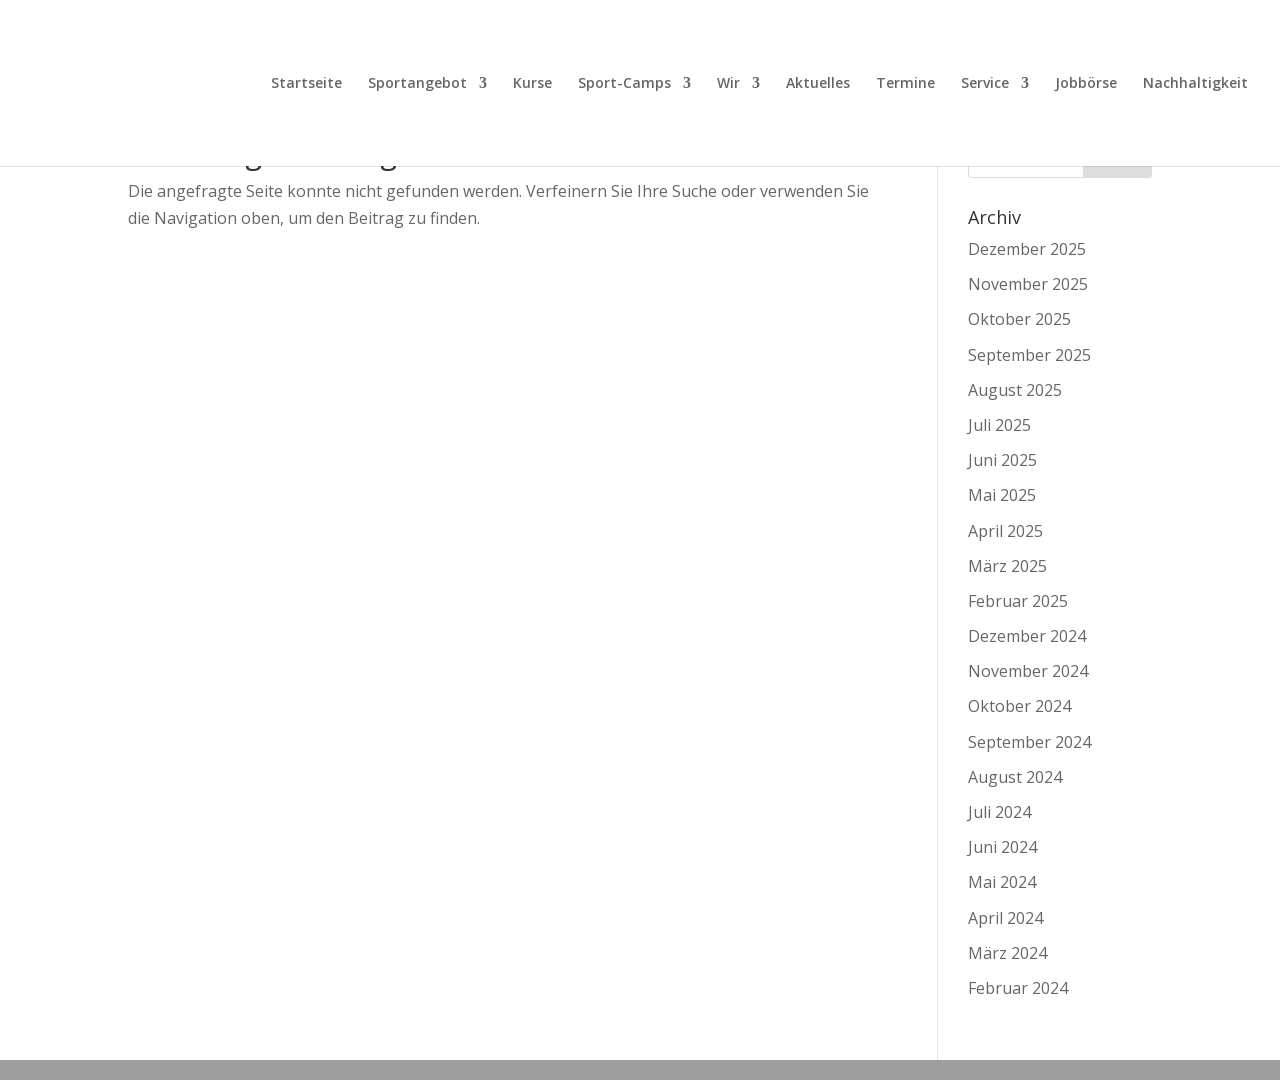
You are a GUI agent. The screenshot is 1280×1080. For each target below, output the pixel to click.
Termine (905, 84)
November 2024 (1028, 671)
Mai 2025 (1002, 495)
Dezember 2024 (1027, 636)
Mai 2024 (1002, 882)
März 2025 (1007, 566)
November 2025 (1028, 284)
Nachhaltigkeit (1195, 84)
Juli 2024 (999, 812)
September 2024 (1029, 742)
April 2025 (1005, 531)
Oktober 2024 (1019, 706)
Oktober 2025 (1019, 319)
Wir (728, 84)
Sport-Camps (624, 84)
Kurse (532, 84)
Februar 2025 (1018, 601)
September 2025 (1029, 355)
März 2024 (1007, 953)
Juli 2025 (999, 425)
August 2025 (1015, 390)
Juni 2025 (1002, 460)
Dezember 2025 (1027, 249)
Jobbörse (1086, 84)
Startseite (306, 84)
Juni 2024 (1002, 847)
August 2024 (1015, 777)
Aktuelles (818, 84)
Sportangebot (417, 84)
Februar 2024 (1018, 988)
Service (985, 84)
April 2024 (1005, 918)
